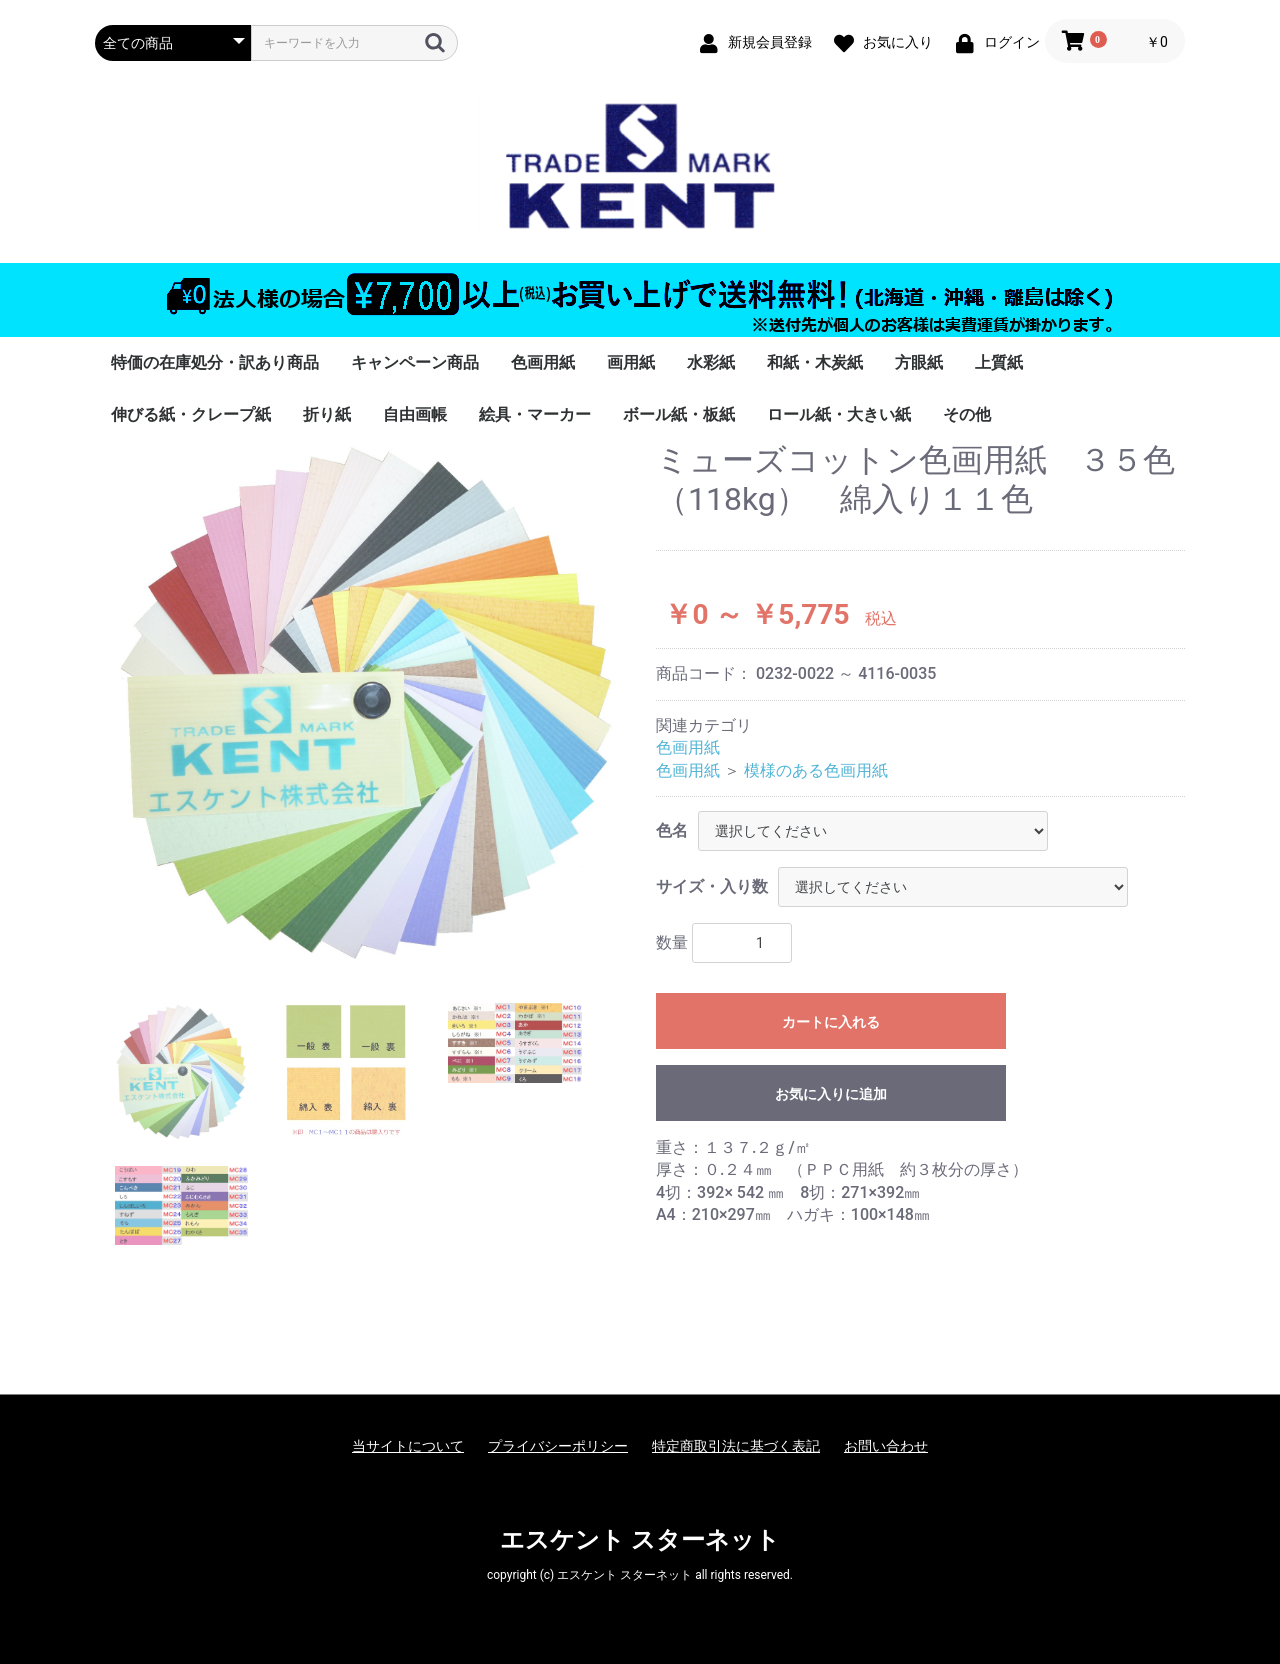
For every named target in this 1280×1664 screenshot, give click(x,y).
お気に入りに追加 (831, 1094)
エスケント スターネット (640, 1540)
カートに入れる (831, 1022)
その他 (967, 414)
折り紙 (327, 414)
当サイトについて (408, 1446)
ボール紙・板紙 (679, 414)
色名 (672, 830)
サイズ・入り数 (712, 886)
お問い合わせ (886, 1446)
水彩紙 (711, 362)
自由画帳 (415, 414)
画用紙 (631, 362)
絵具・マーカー (535, 414)
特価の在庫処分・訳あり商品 (215, 362)
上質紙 (999, 362)
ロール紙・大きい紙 (839, 414)
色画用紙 (543, 362)
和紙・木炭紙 (815, 362)
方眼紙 (919, 362)
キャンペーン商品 (415, 362)
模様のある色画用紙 (816, 770)
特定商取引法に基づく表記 (736, 1446)
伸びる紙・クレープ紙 (191, 414)
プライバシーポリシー (558, 1446)
